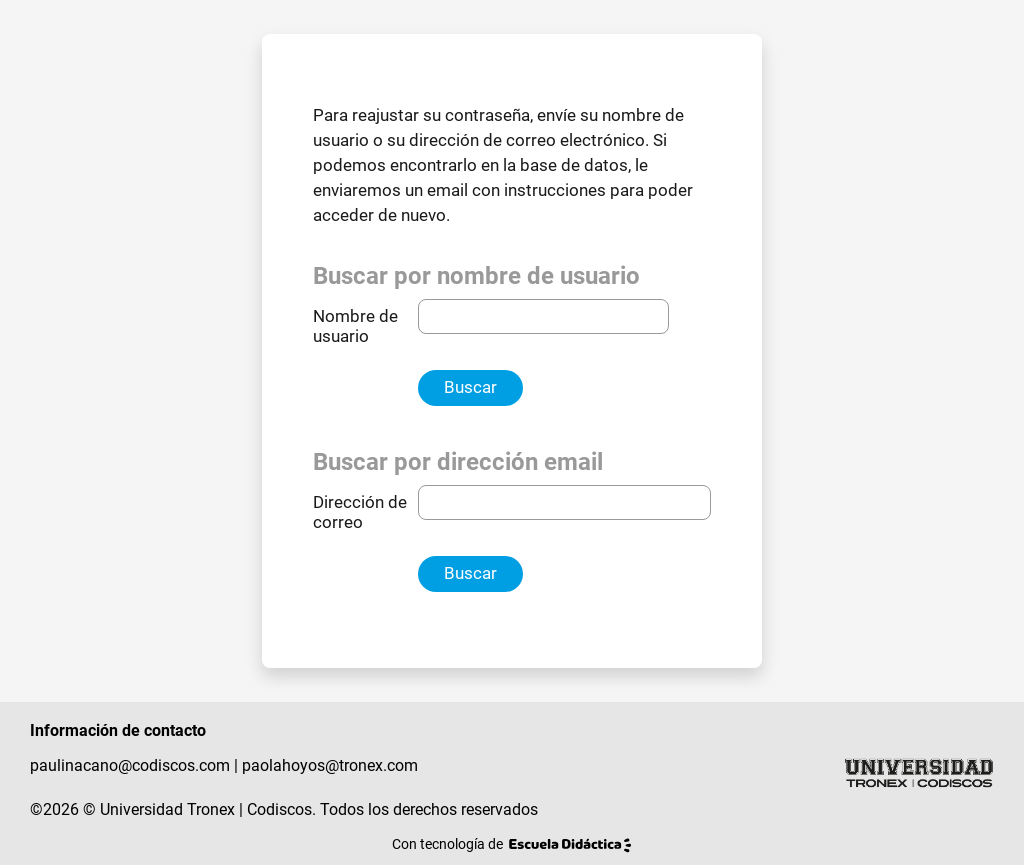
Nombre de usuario (355, 326)
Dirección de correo (360, 512)
